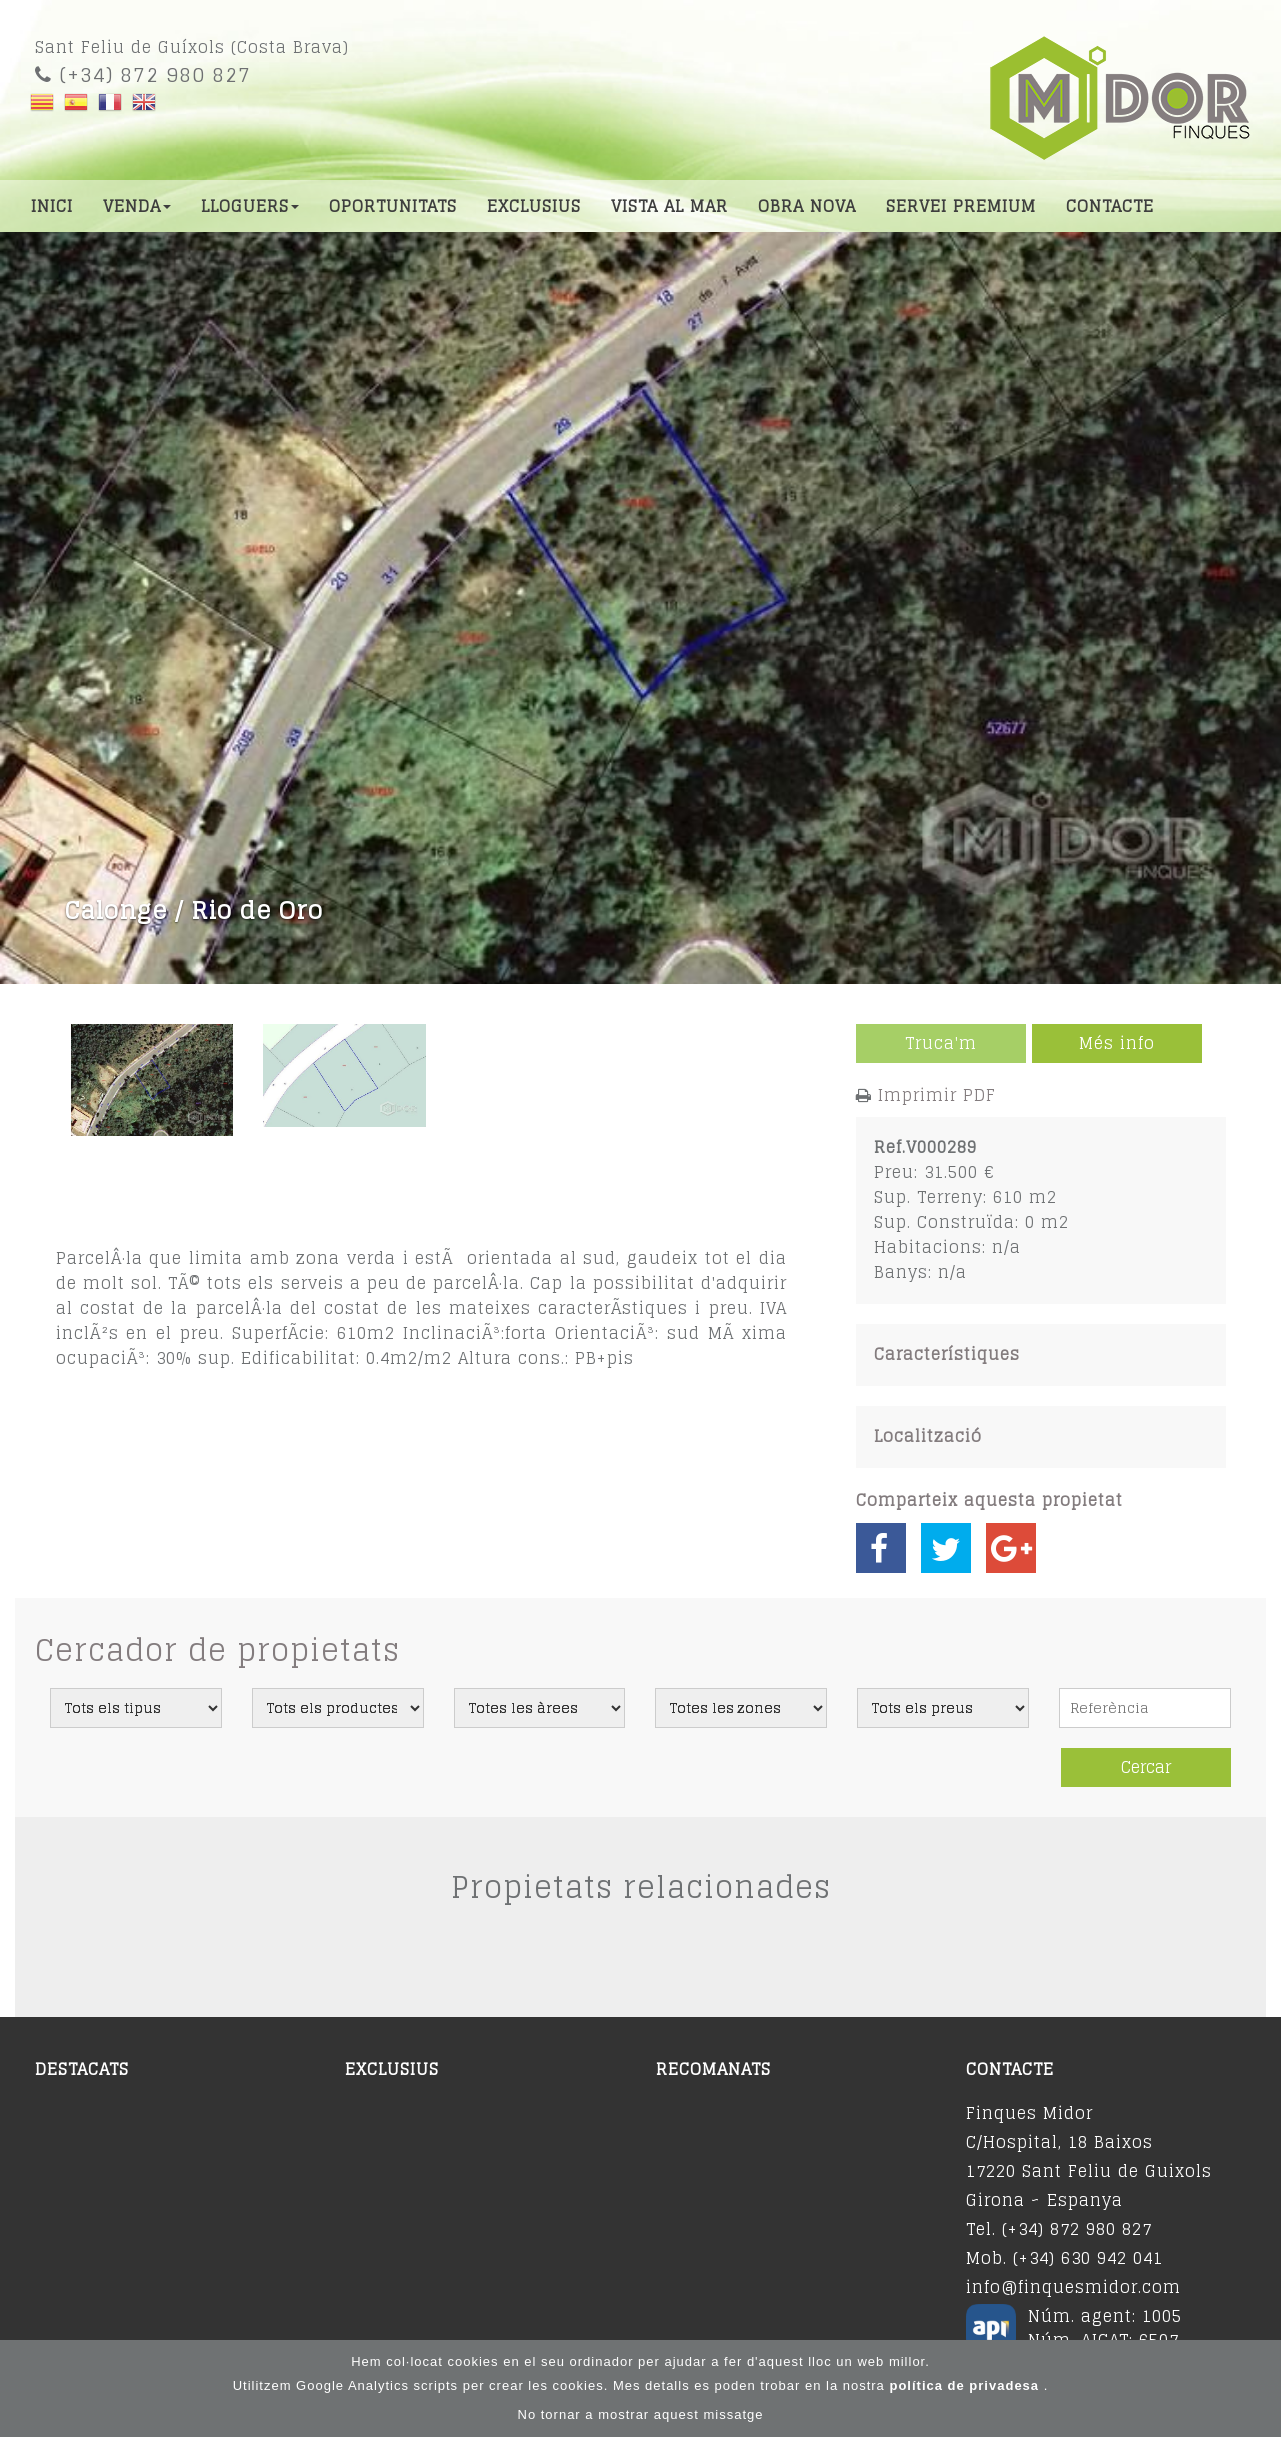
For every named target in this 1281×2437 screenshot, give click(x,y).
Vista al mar (669, 206)
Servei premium (961, 206)
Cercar (1146, 1767)
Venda (137, 206)
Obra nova (807, 206)
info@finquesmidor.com (1073, 2287)
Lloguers (250, 206)
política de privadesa (966, 2386)
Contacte (1110, 206)
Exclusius (534, 206)
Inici (52, 206)
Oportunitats (393, 206)
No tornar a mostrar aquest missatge (641, 2415)
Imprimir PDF (937, 1095)
